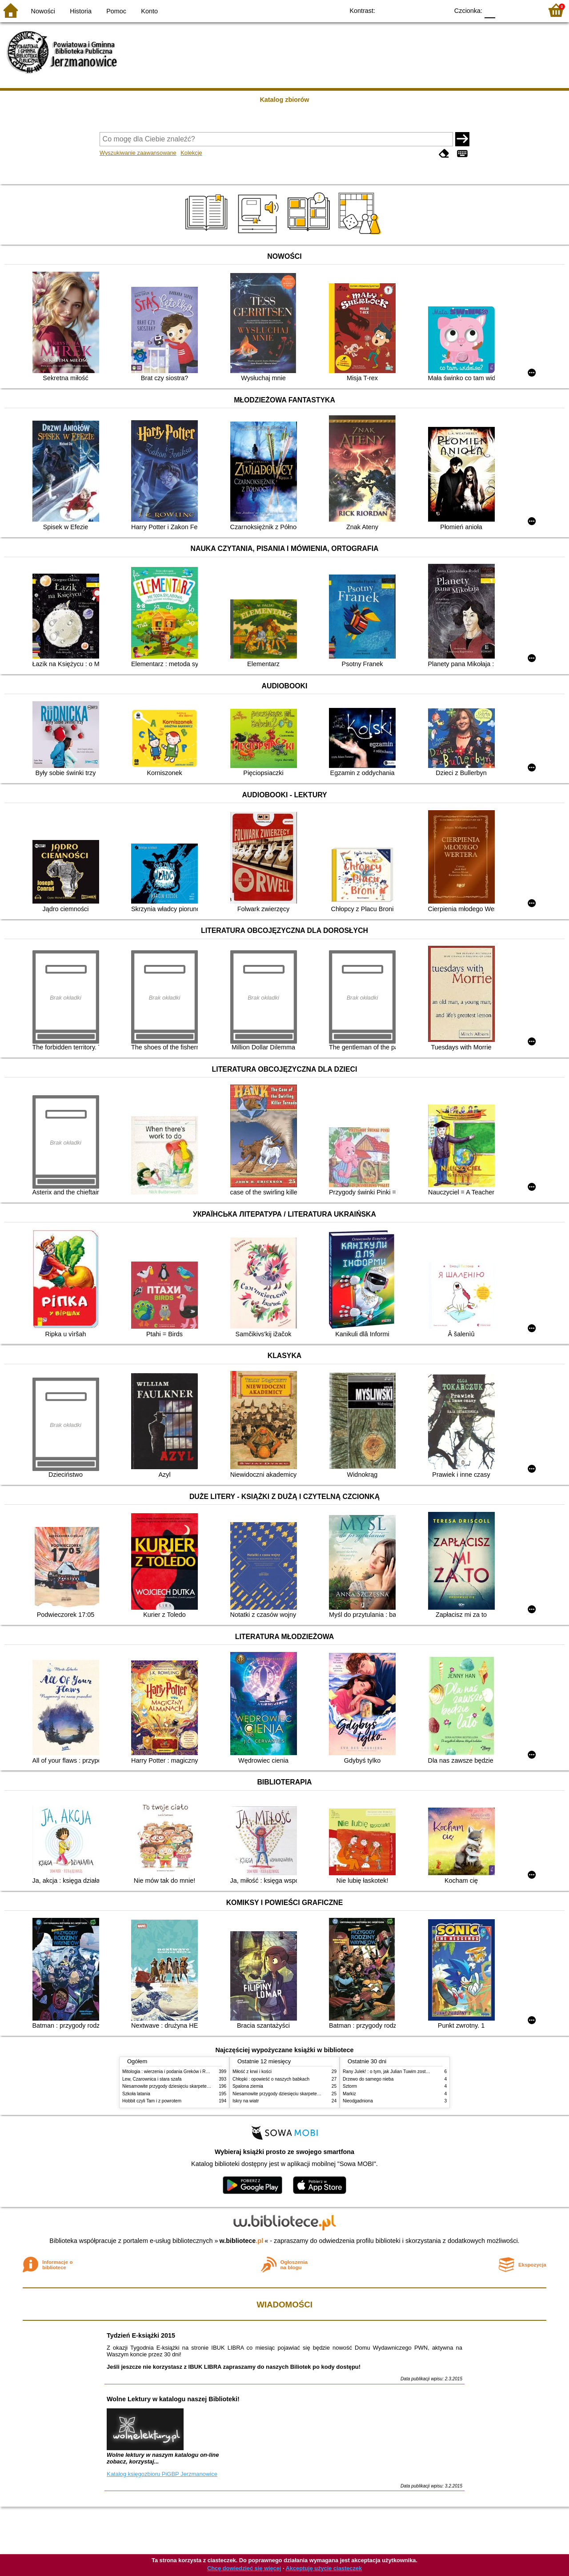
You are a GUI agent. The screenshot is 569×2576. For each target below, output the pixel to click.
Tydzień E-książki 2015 (141, 2335)
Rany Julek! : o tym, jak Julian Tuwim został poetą (392, 2071)
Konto (149, 11)
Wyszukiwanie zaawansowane (138, 152)
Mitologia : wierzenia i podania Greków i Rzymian (171, 2071)
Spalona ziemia (247, 2086)
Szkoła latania (136, 2093)
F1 (505, 10)
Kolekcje (191, 152)
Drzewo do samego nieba (368, 2079)
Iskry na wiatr (245, 2100)
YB (421, 10)
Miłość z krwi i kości (252, 2071)
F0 (489, 10)
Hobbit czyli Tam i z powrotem (151, 2100)
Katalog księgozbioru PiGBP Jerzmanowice (162, 2474)
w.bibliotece (242, 2240)
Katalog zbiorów (284, 99)
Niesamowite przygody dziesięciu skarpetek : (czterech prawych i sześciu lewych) (203, 2086)
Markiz (349, 2093)
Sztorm (350, 2086)
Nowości (43, 11)
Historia (81, 11)
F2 (525, 10)
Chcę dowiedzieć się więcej (244, 2568)
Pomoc (116, 11)
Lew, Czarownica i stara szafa (151, 2079)
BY (439, 10)
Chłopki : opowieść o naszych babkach (270, 2079)
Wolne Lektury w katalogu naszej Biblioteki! (173, 2399)
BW (403, 10)
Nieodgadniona (358, 2100)
